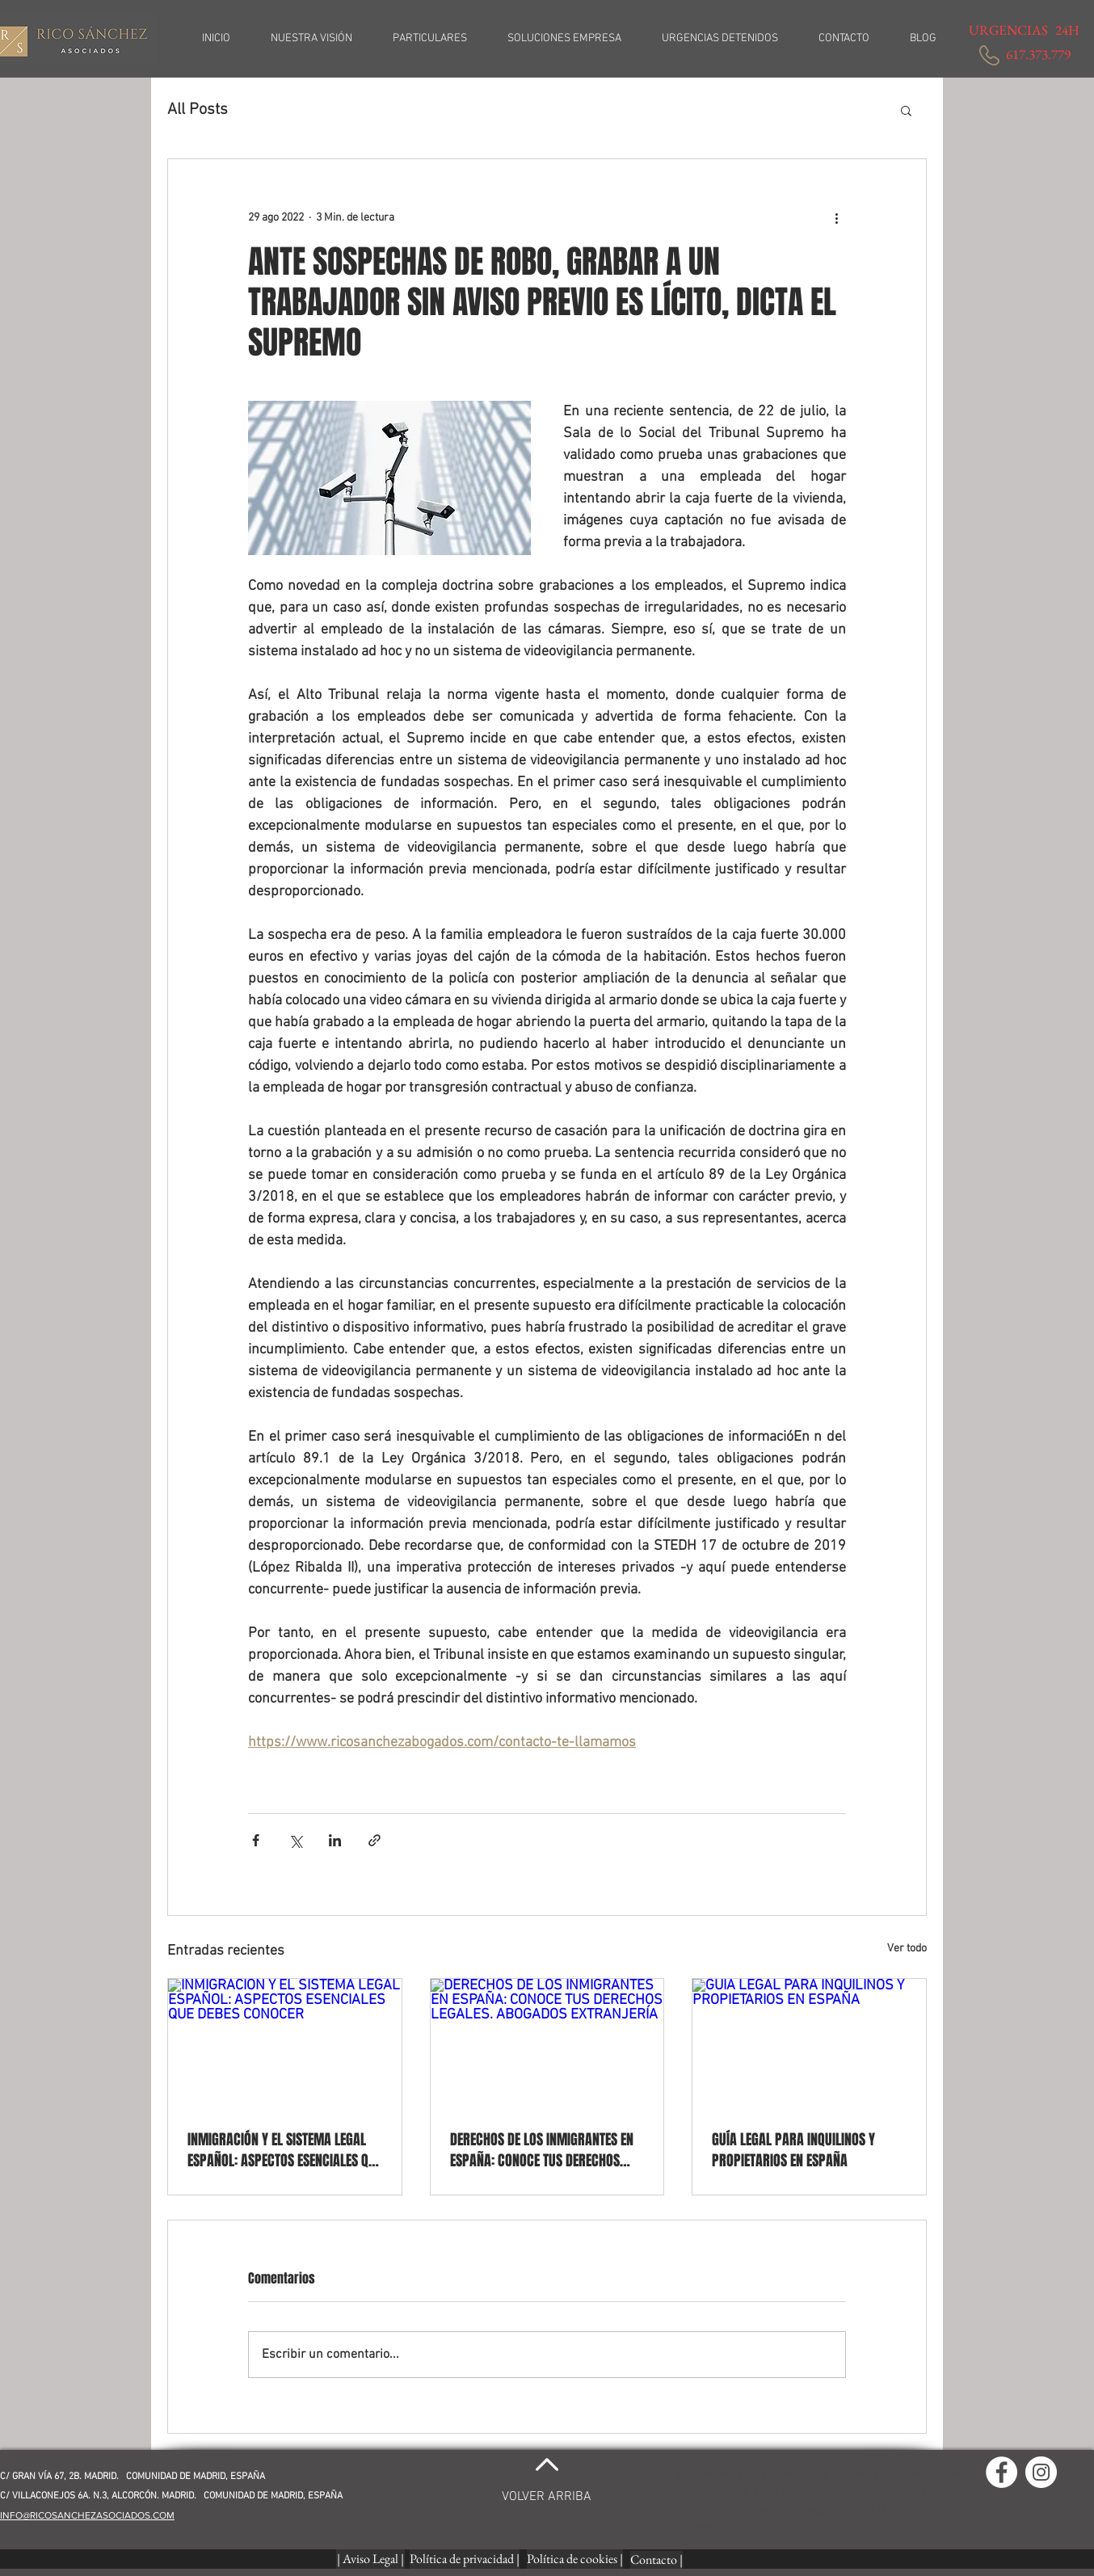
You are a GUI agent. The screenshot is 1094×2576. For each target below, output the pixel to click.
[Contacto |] (656, 2560)
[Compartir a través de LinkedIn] (335, 1840)
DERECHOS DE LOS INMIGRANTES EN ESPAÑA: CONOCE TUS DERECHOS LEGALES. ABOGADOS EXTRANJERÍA (541, 2150)
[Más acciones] (836, 217)
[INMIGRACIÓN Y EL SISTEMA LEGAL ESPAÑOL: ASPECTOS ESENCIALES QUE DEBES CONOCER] (285, 2044)
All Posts (197, 110)
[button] (906, 109)
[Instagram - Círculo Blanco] (1041, 2472)
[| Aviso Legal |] (370, 2559)
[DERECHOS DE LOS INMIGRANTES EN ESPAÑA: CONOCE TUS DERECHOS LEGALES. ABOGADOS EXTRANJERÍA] (547, 2044)
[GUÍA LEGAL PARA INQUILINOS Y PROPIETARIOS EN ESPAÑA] (809, 2044)
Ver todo (907, 1948)
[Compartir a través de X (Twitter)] (295, 1840)
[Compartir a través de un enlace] (374, 1840)
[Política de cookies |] (575, 2559)
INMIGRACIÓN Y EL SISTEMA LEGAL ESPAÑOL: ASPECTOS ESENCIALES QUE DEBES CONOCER (284, 2150)
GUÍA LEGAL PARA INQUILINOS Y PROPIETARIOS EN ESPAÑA (793, 2150)
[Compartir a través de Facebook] (255, 1840)
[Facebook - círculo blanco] (1001, 2472)
